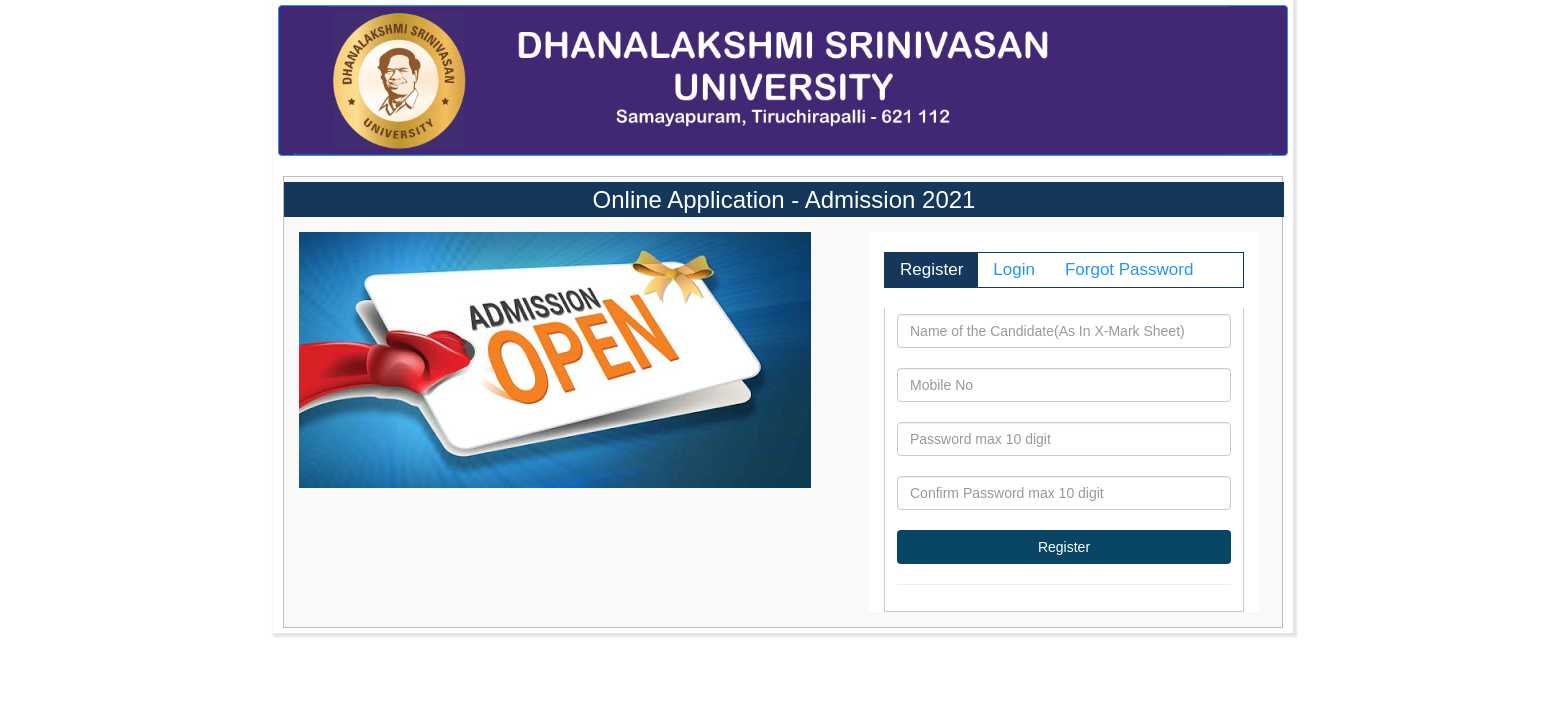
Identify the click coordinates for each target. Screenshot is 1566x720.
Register (931, 269)
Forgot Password (1129, 269)
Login (1014, 269)
